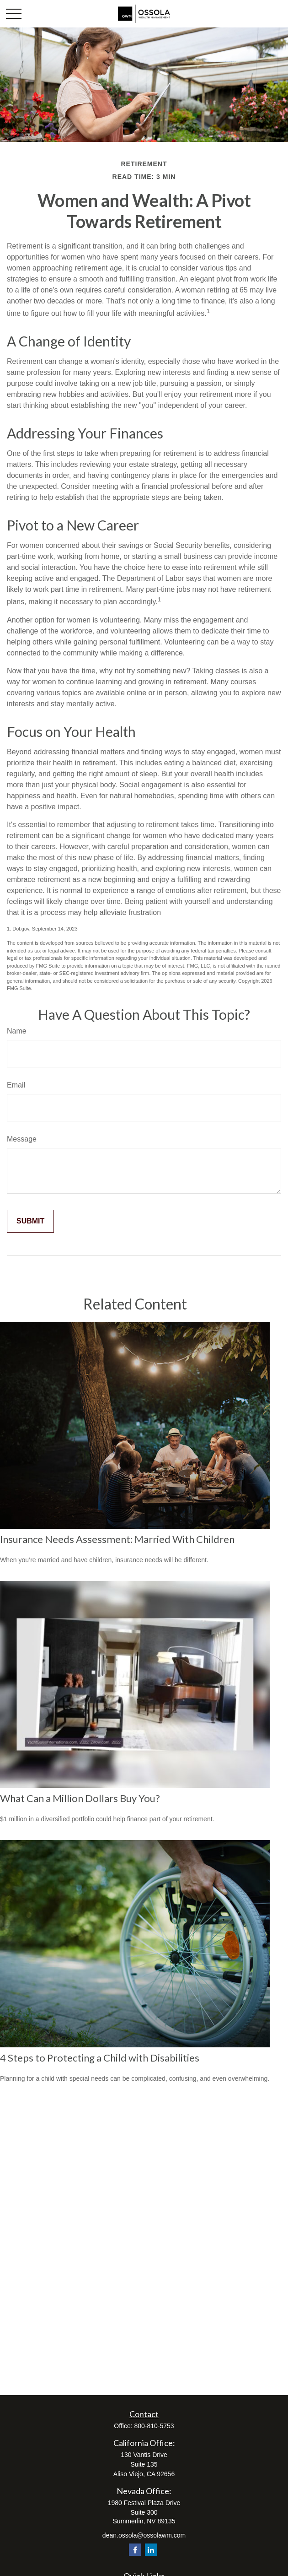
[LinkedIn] (151, 2550)
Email (16, 1085)
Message (22, 1139)
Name (17, 1031)
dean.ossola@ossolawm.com (144, 2535)
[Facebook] (135, 2550)
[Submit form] (30, 1221)
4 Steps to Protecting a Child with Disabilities (99, 2057)
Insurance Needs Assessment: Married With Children (117, 1539)
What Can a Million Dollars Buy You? (80, 1798)
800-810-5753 (154, 2426)
